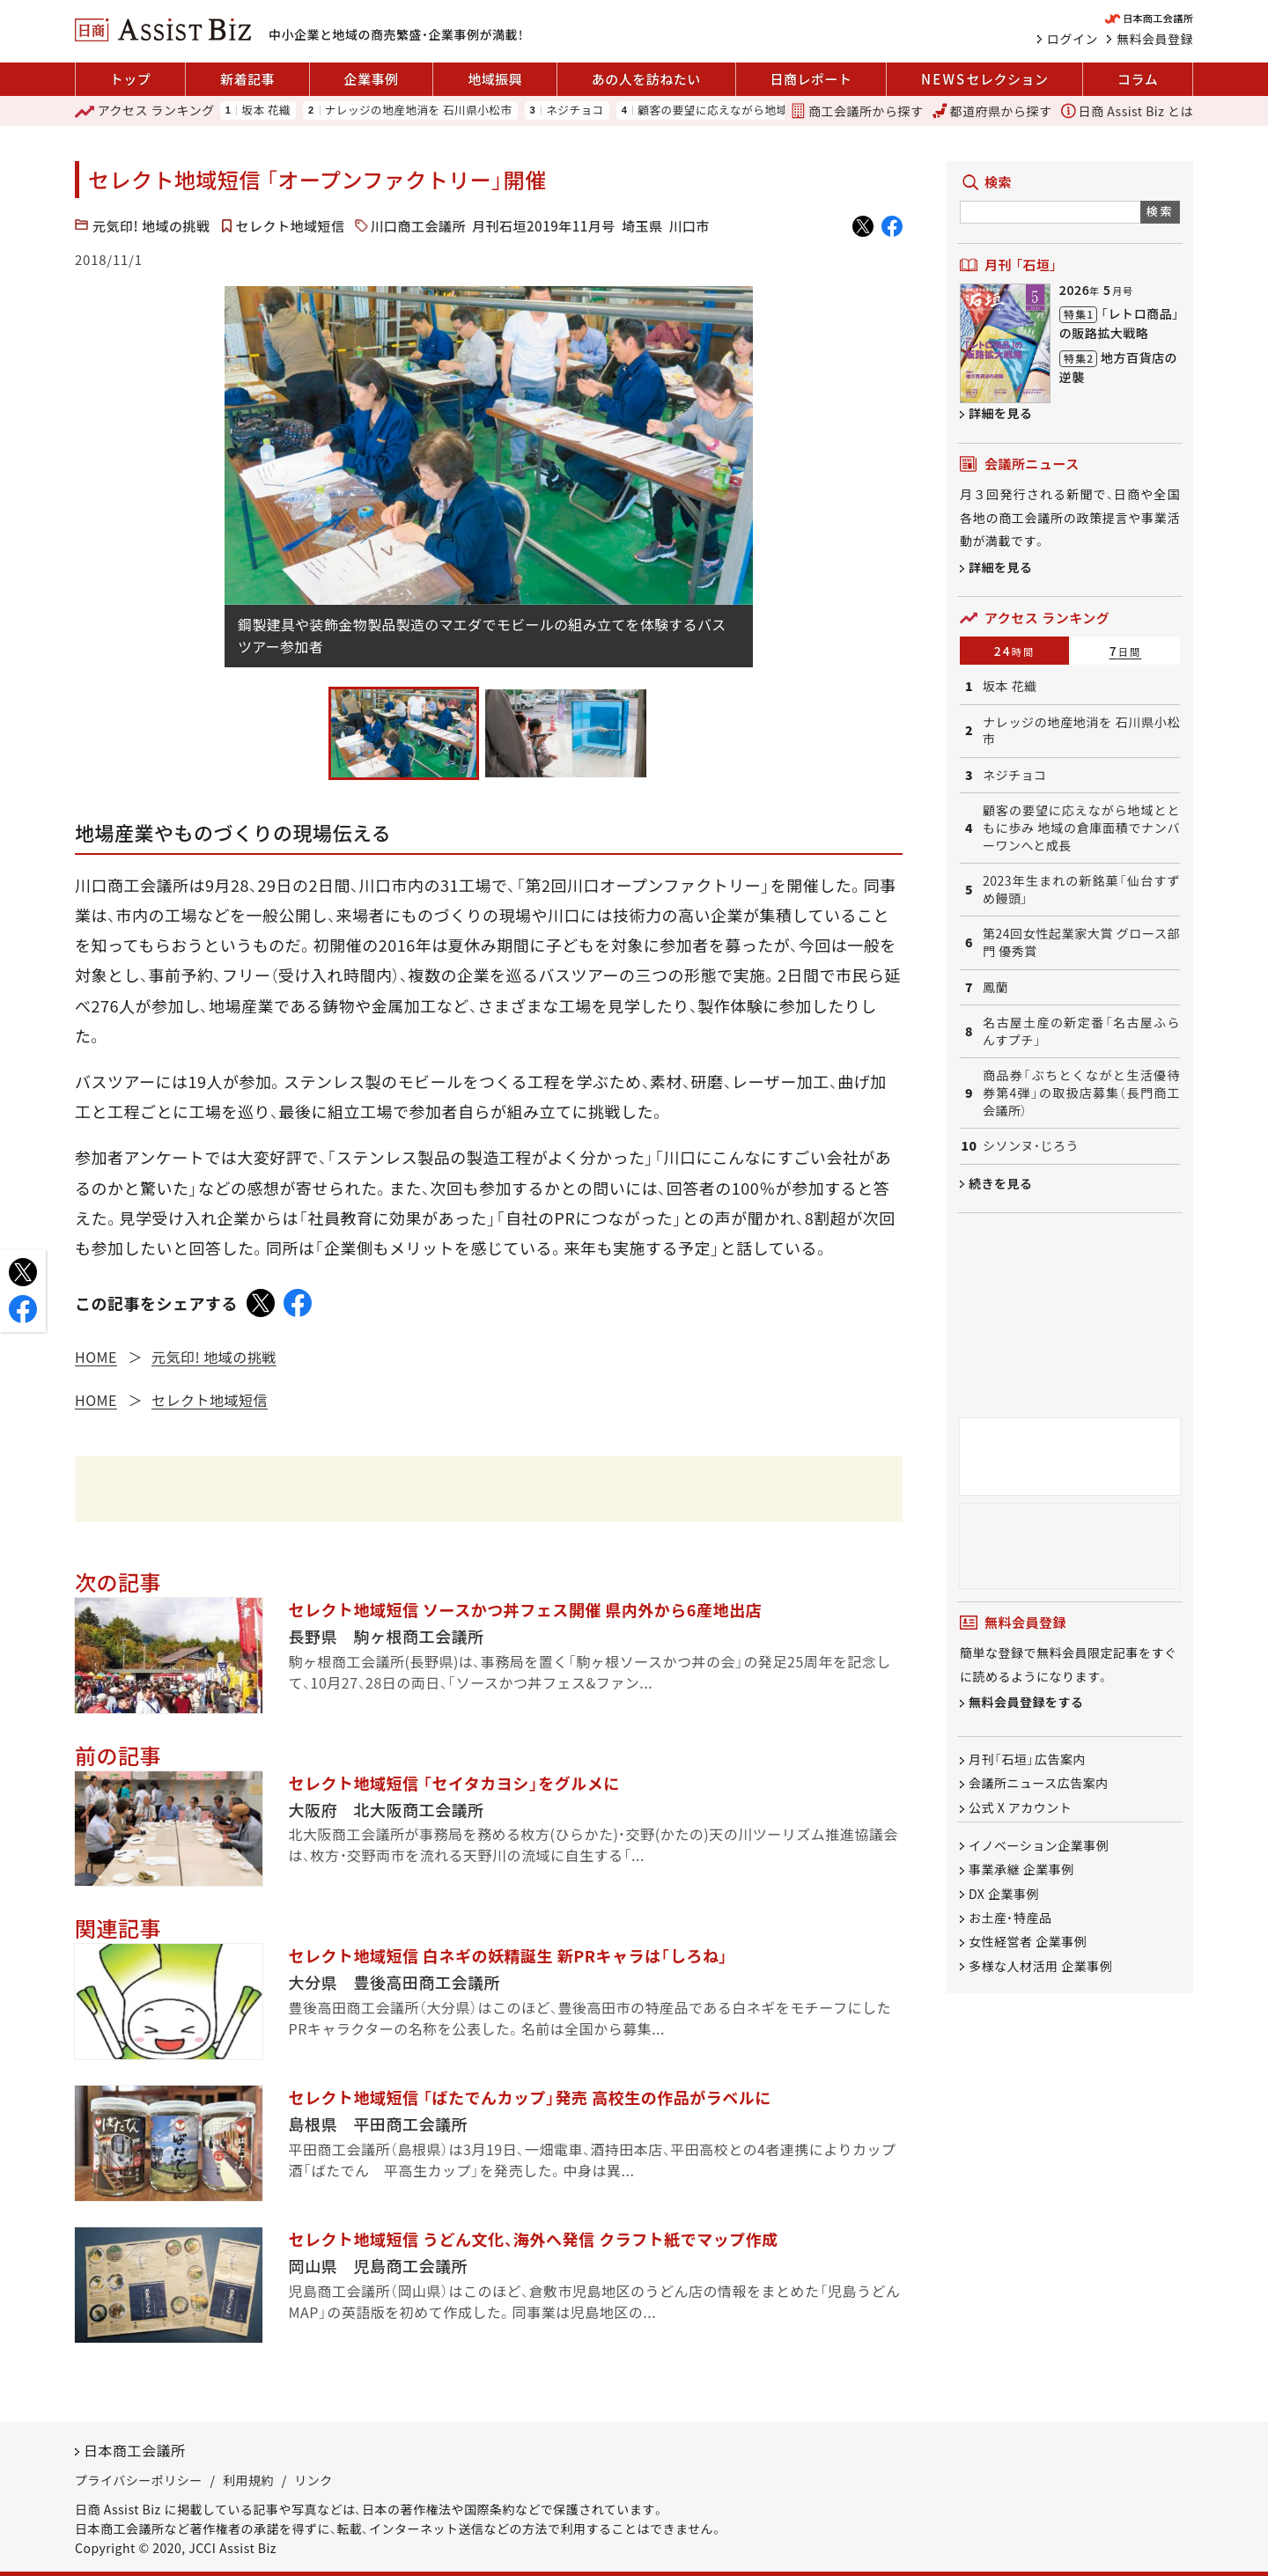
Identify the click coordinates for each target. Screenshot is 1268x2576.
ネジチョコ (574, 110)
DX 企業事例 (1004, 1894)
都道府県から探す (992, 111)
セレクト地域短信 (290, 226)
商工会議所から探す (857, 111)
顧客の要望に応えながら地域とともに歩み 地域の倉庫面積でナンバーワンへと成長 (1081, 827)
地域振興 (495, 79)
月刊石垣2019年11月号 (544, 226)
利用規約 (248, 2480)
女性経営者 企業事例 (1028, 1942)
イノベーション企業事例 (1039, 1845)
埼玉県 (642, 226)
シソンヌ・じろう (1031, 1145)
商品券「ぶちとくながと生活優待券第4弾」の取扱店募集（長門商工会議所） (1081, 1092)
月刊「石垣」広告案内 (1027, 1759)
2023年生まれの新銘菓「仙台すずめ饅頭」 (1081, 889)
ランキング (145, 110)
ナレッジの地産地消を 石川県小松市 (418, 110)
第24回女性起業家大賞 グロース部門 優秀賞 (1081, 942)
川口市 (689, 226)
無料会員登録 (1155, 38)
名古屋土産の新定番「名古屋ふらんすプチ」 (1081, 1031)
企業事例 (371, 79)
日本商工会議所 (135, 2450)
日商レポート (810, 79)
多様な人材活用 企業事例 (1040, 1966)
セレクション (984, 79)
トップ (130, 79)
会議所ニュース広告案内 (1039, 1783)
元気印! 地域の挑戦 (151, 226)
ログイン (1072, 38)
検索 (1160, 210)
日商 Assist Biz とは (1127, 111)
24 (1015, 650)
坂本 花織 (266, 110)
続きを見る (1001, 1183)
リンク (313, 2480)
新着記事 (247, 79)
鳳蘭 (995, 987)
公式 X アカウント (1020, 1807)
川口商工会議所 (419, 226)
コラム (1137, 79)
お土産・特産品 (1010, 1917)
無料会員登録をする (1026, 1702)
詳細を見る (1001, 413)
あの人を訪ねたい (646, 79)
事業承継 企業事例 (1021, 1870)
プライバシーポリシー (139, 2480)
